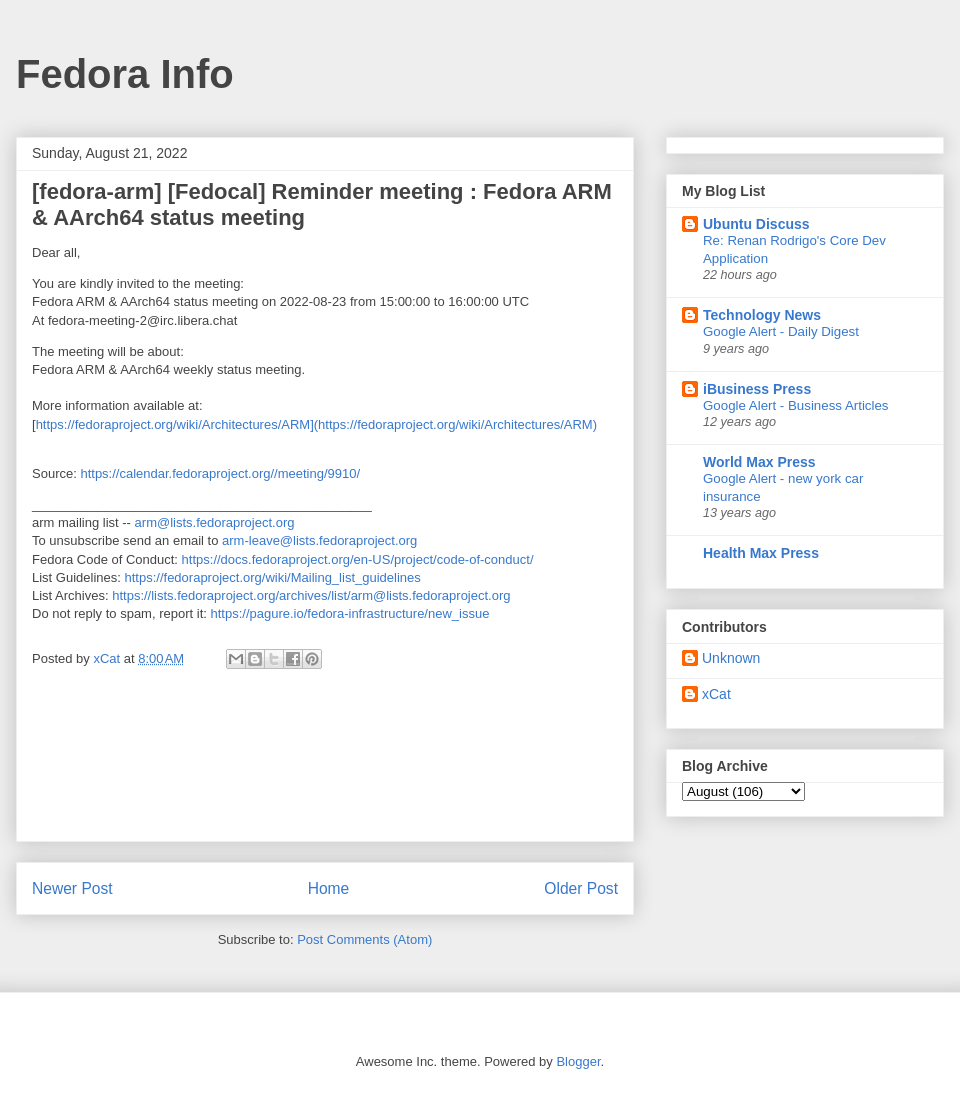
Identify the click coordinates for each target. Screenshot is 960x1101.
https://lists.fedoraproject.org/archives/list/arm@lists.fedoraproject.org (311, 595)
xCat (716, 694)
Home (329, 888)
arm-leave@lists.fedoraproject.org (319, 540)
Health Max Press (761, 553)
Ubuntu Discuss (756, 224)
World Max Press (759, 462)
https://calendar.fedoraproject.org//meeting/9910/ (220, 473)
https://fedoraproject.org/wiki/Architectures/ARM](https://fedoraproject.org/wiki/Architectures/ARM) (316, 424)
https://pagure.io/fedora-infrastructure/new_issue (349, 613)
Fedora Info (125, 74)
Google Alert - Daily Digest (781, 331)
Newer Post (72, 888)
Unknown (731, 658)
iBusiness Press (757, 389)
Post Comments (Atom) (364, 939)
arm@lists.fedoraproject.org (215, 522)
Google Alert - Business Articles (796, 405)
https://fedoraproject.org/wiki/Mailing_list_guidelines (273, 577)
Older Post (581, 888)
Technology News (762, 315)
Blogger (578, 1061)
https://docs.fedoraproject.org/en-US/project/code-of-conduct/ (358, 559)
